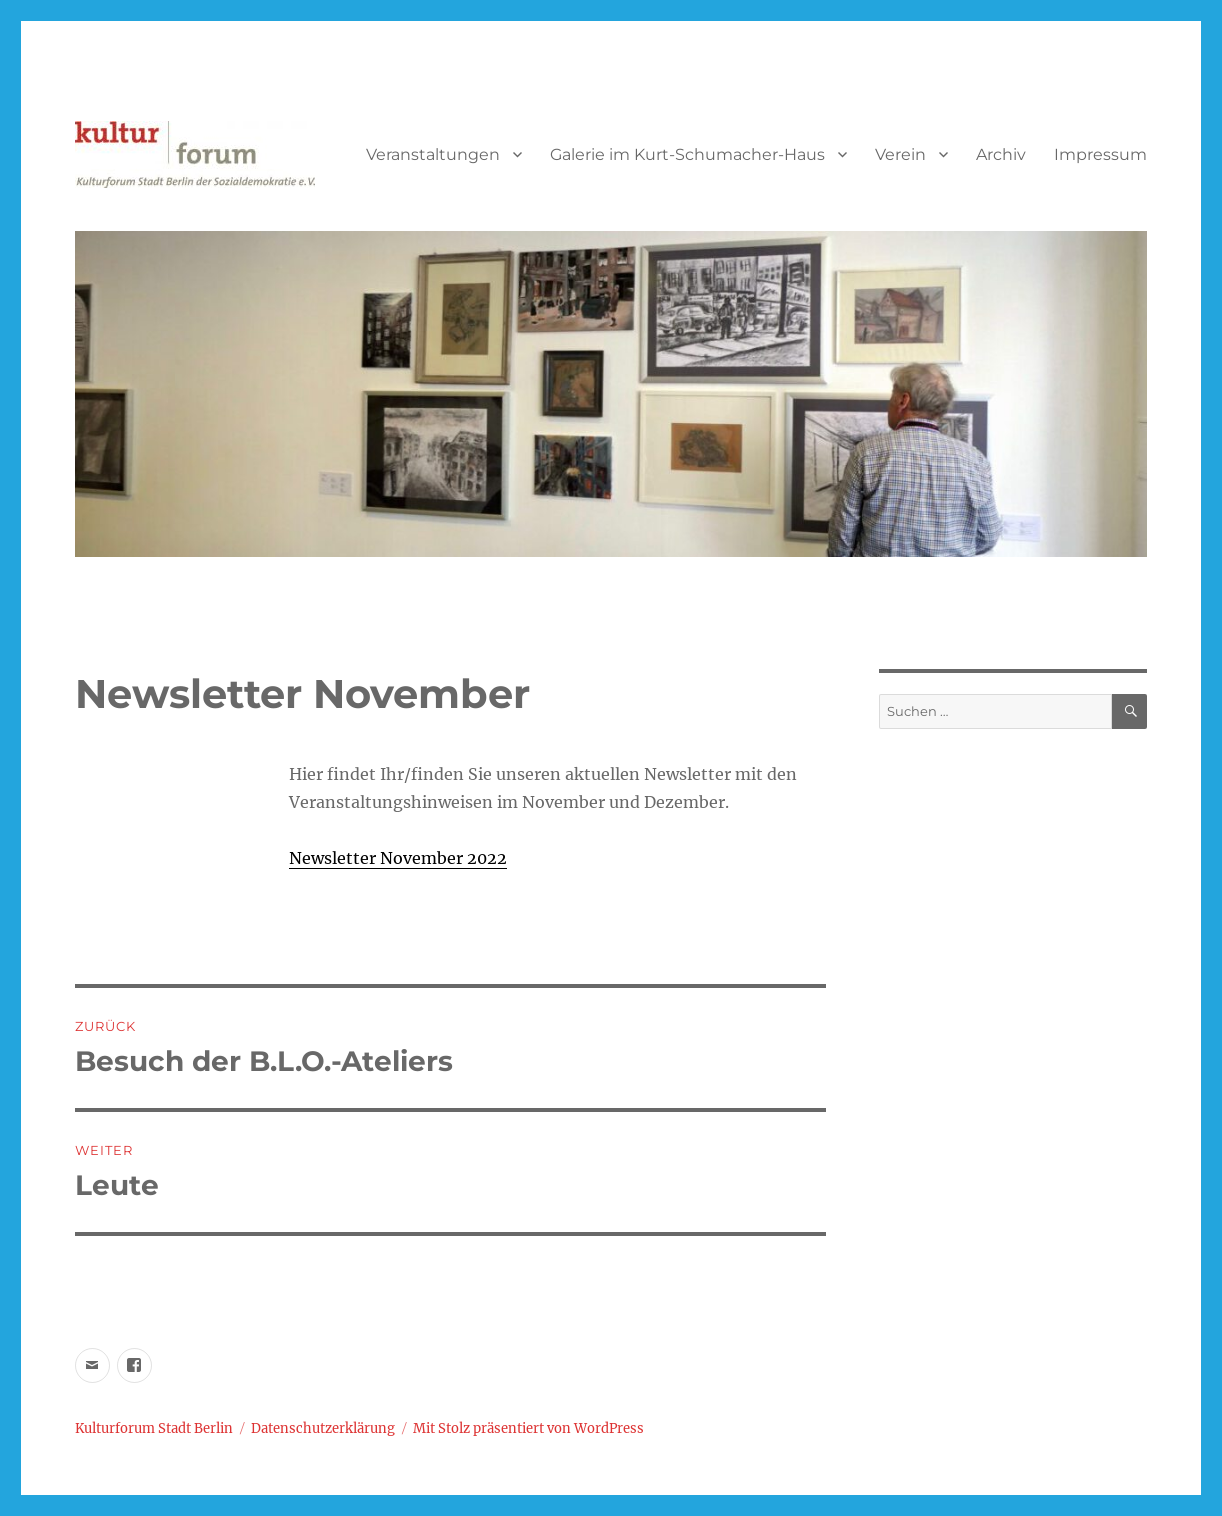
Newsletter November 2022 (398, 858)
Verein (900, 154)
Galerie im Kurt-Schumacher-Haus (687, 154)
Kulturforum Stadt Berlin (154, 1428)
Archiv (1001, 154)
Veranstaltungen (433, 154)
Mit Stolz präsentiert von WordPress (528, 1428)
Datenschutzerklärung (323, 1428)
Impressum (1100, 154)
